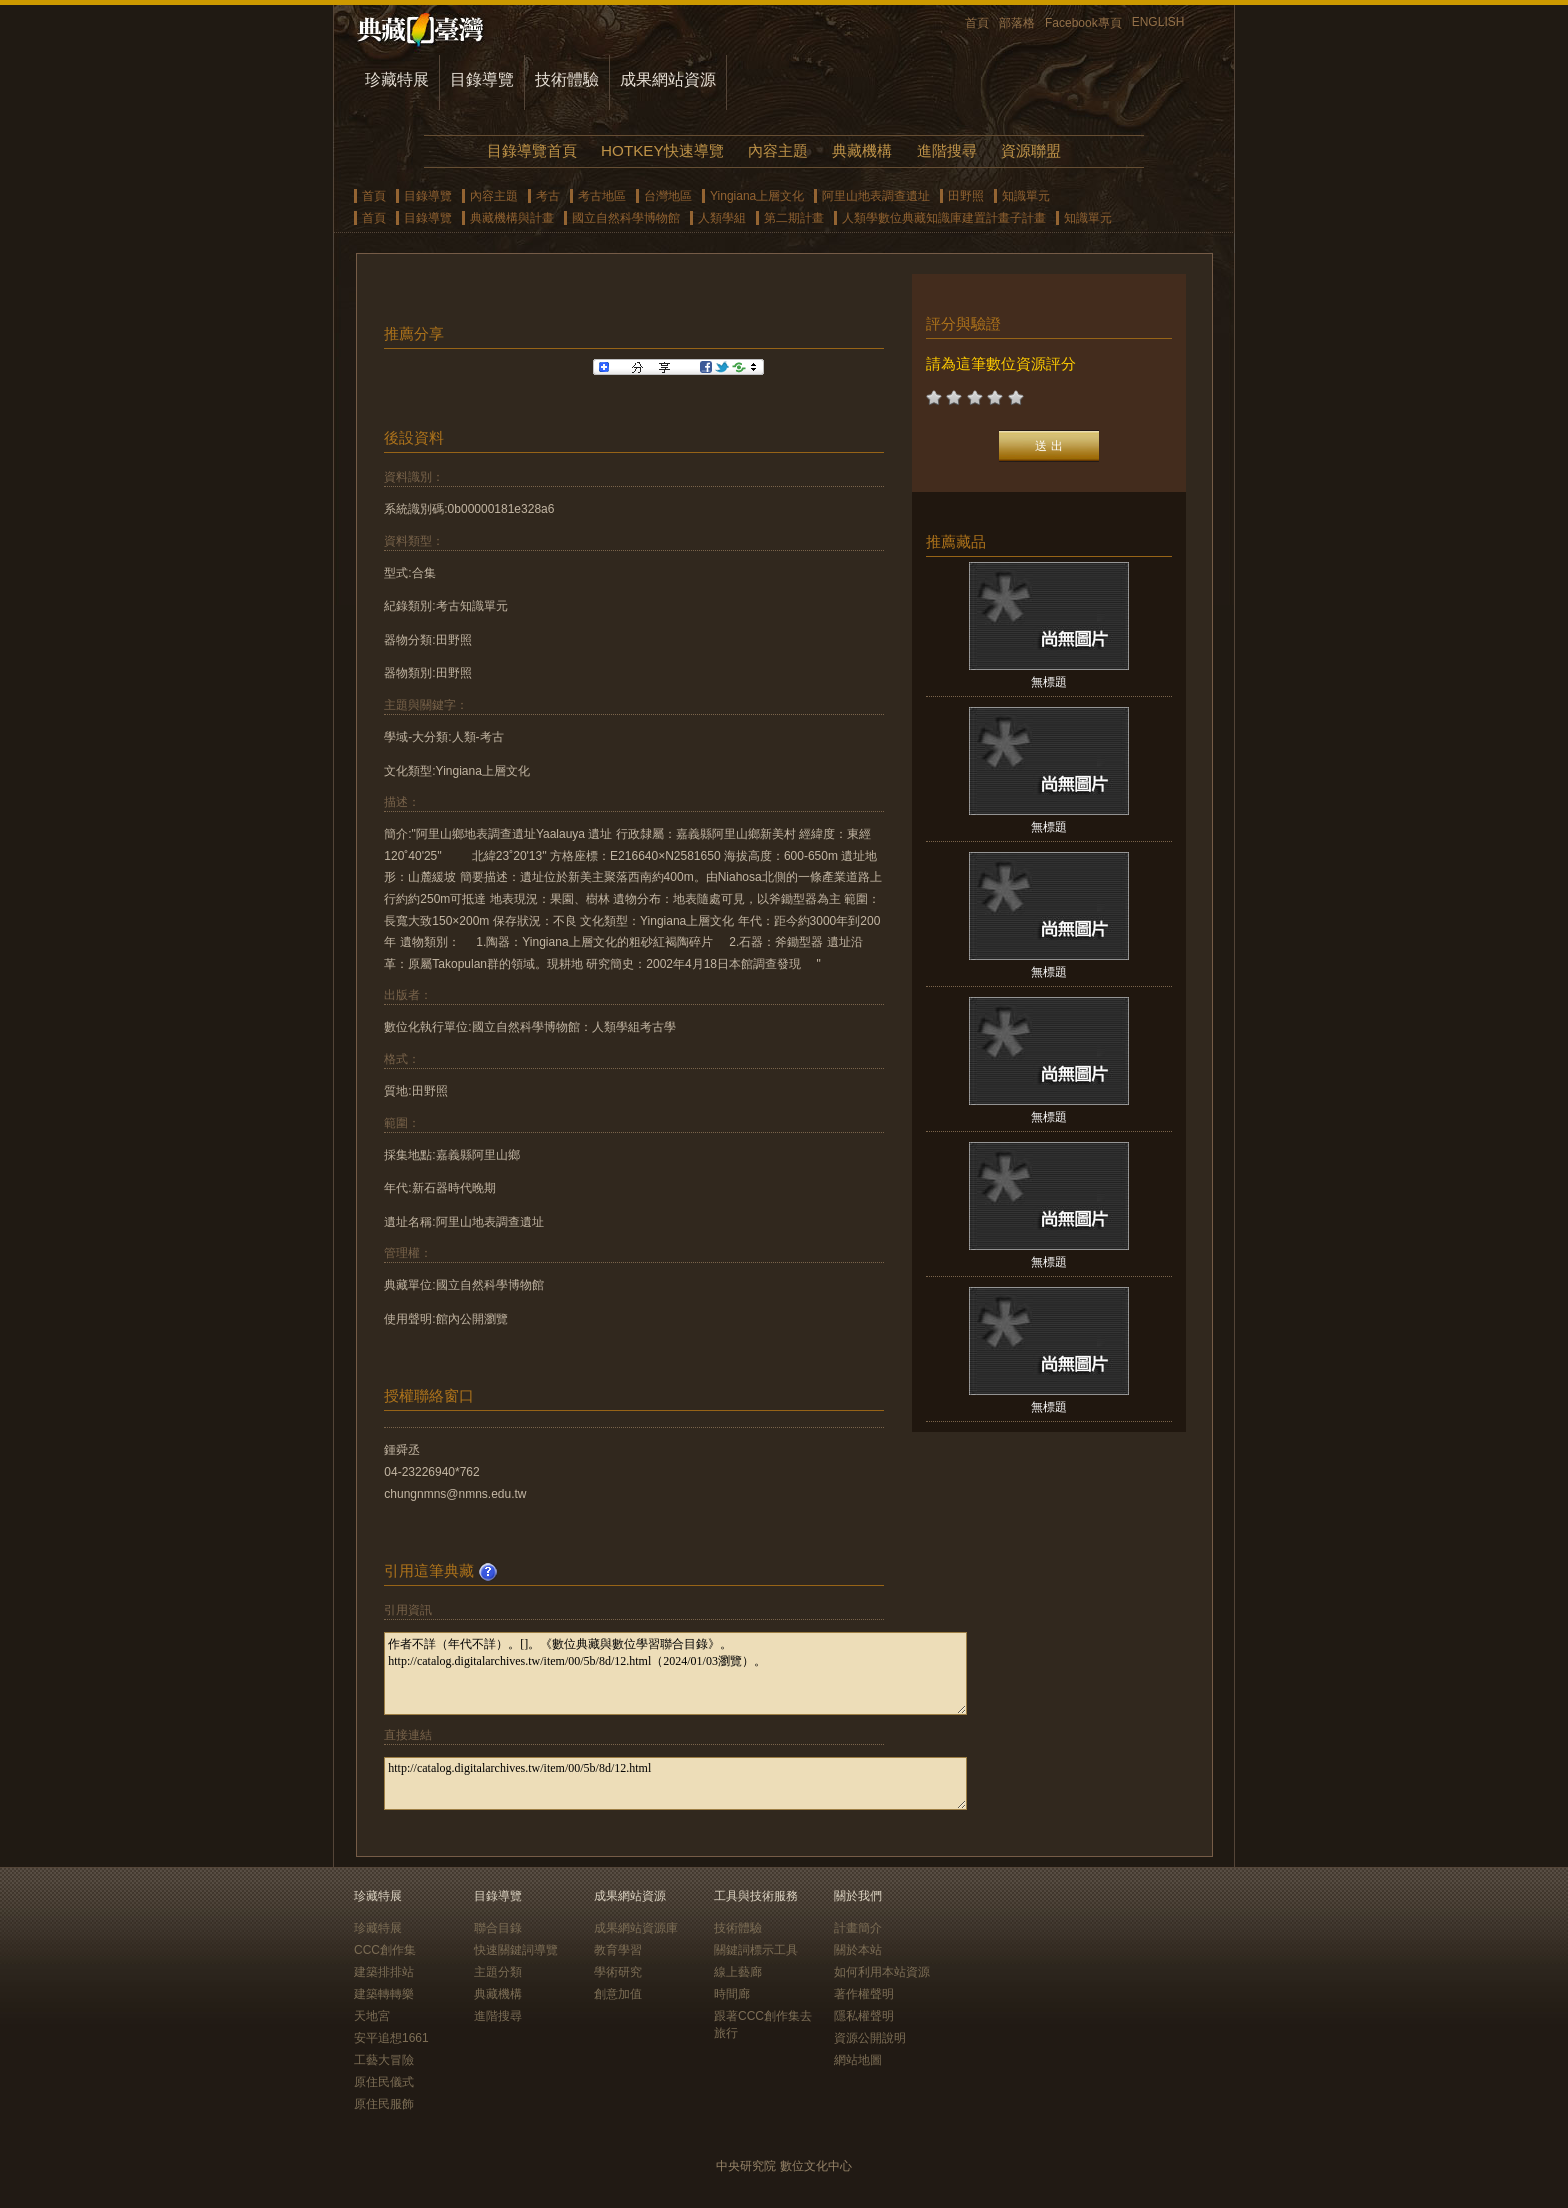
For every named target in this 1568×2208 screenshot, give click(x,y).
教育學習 (618, 1950)
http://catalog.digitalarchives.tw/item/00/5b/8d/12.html (675, 1783)
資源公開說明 (870, 2038)
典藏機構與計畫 (512, 218)
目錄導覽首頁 (532, 150)
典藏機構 (862, 150)
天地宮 (372, 2016)
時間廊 (732, 1994)
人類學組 (722, 218)
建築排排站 (384, 1972)
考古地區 (602, 196)
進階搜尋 (947, 150)
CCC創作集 (385, 1950)
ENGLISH (1158, 22)
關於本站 (858, 1950)
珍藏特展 (397, 79)
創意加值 (618, 1994)
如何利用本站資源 (882, 1972)
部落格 (1017, 23)
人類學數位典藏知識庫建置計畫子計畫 (944, 218)
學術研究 (618, 1972)
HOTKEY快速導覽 (662, 150)
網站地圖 (858, 2060)
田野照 (966, 196)
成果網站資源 (668, 79)
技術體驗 (567, 79)
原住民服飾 (384, 2104)
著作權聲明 (864, 1994)
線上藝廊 (738, 1972)
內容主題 (778, 150)
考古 (548, 196)
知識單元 (1026, 196)
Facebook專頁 (1083, 23)
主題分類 (498, 1972)
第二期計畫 (794, 218)
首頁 (977, 23)
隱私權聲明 (864, 2016)
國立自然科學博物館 (626, 218)
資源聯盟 (1031, 150)
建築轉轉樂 (384, 1994)
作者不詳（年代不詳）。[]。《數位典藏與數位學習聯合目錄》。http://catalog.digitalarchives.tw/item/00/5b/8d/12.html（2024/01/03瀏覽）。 (675, 1673)
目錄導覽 (482, 79)
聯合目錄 (498, 1928)
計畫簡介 (858, 1928)
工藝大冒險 (384, 2060)
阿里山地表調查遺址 (876, 196)
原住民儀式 (384, 2082)
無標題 (1049, 682)
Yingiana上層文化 (757, 196)
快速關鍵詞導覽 (516, 1950)
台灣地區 (668, 196)
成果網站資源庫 (636, 1928)
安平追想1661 (391, 2038)
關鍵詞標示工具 (756, 1950)
